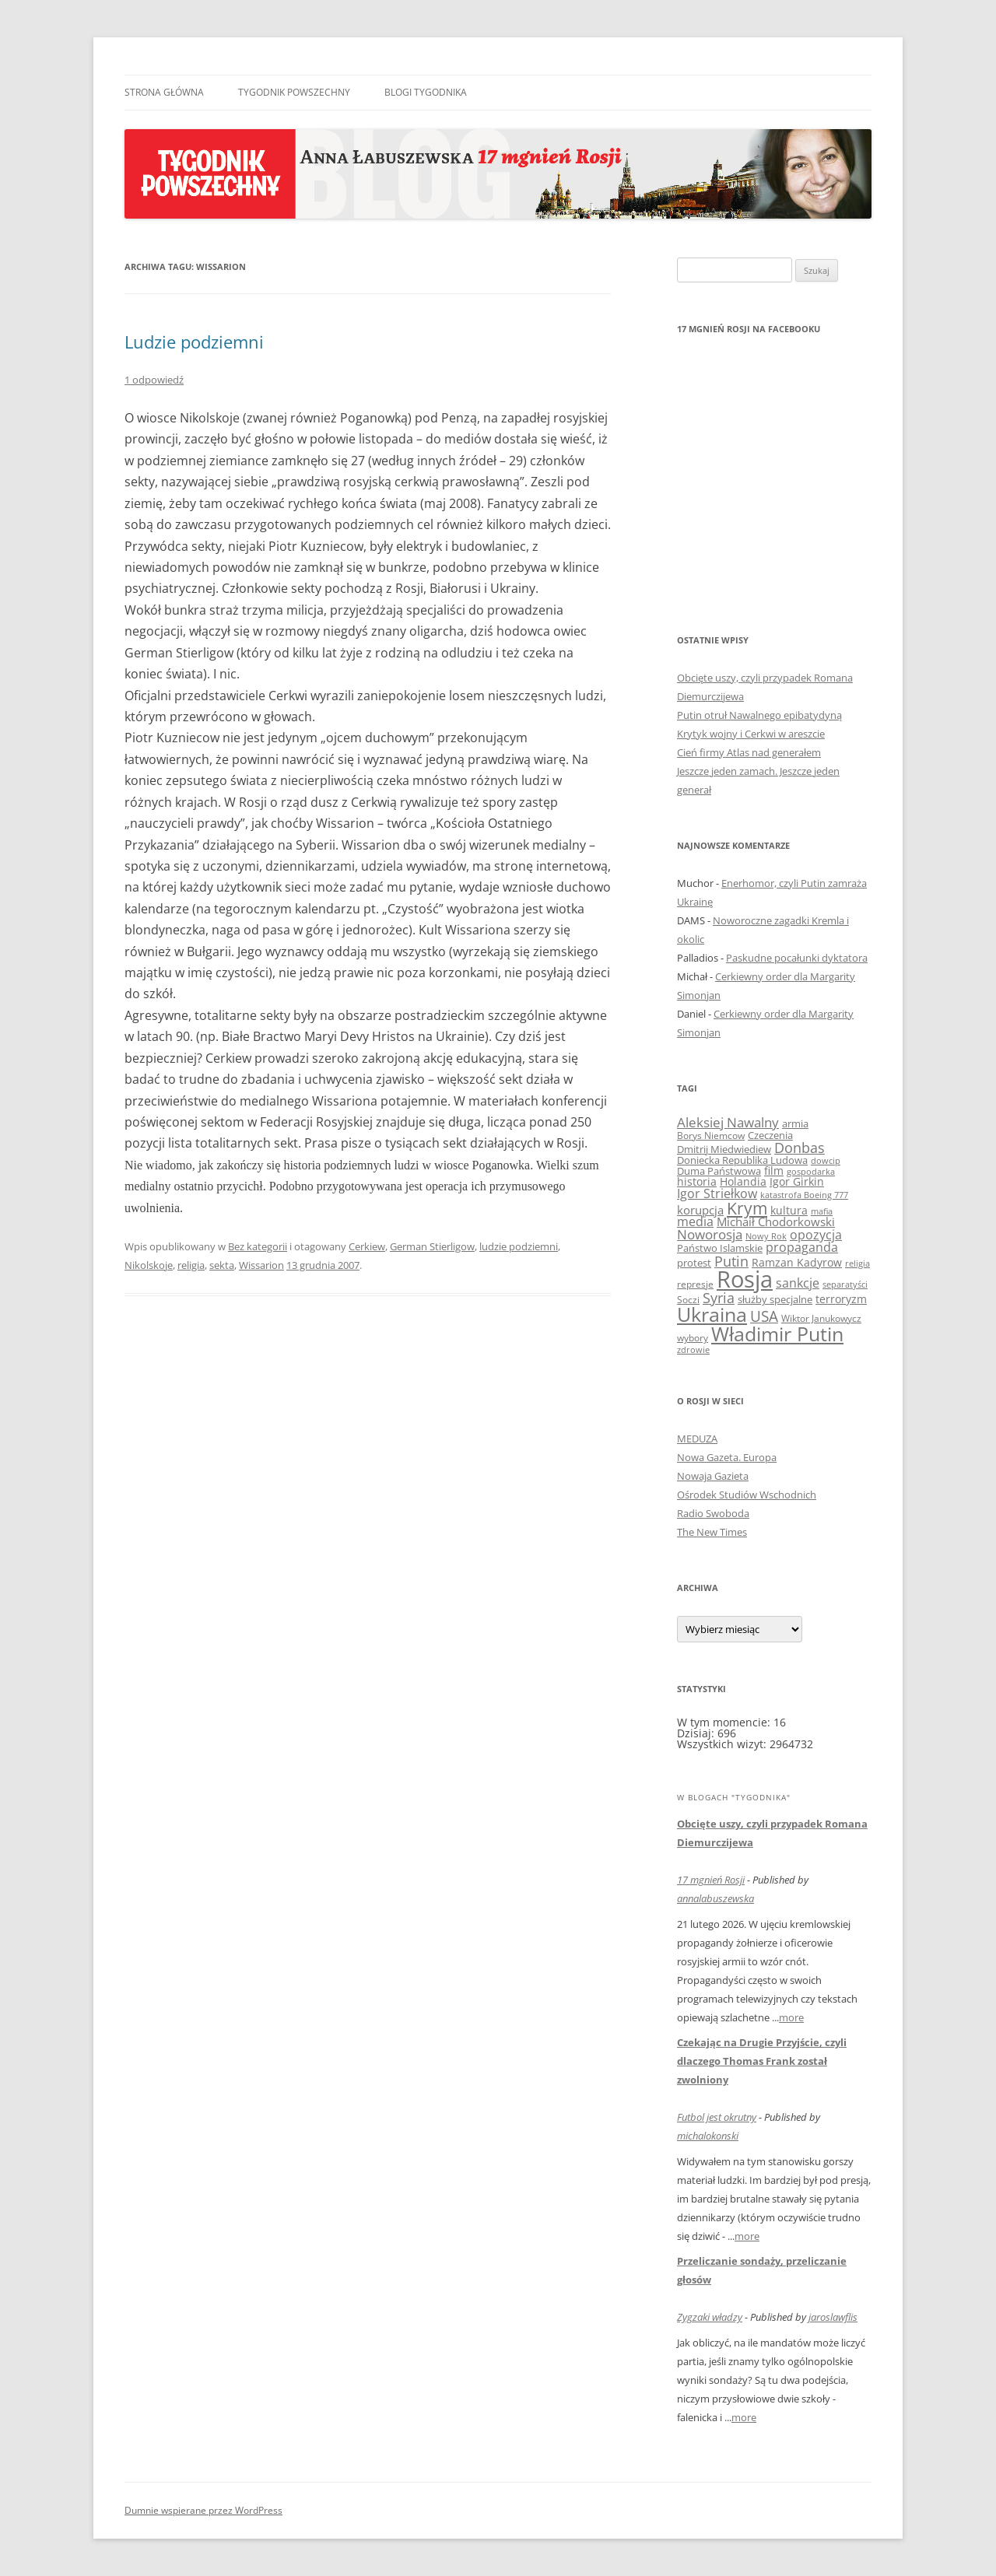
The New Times (712, 1532)
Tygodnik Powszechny (294, 92)
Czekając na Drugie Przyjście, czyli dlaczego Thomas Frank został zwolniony (762, 2061)
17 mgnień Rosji (711, 1880)
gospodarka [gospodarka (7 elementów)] (811, 1171)
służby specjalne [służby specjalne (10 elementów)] (775, 1299)
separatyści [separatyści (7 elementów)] (845, 1284)
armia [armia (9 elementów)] (795, 1123)
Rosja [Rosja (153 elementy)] (745, 1279)
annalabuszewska (715, 1898)
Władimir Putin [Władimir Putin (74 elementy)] (777, 1333)
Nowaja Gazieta (713, 1476)
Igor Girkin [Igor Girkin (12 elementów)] (797, 1181)
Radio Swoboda (713, 1513)
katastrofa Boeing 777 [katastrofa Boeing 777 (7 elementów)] (804, 1194)
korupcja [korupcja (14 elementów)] (700, 1210)
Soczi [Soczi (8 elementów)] (688, 1299)
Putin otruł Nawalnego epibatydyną (759, 715)
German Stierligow (432, 1246)
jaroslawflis (832, 2317)
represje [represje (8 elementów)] (695, 1284)
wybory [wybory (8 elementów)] (692, 1337)
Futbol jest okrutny (716, 2117)
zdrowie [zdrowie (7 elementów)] (693, 1349)
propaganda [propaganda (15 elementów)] (802, 1247)
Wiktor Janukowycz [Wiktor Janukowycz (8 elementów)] (821, 1318)
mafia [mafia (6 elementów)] (822, 1211)
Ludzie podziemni (194, 341)
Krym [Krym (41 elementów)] (747, 1208)
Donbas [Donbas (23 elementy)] (799, 1147)
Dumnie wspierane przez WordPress (203, 2510)
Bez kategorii (257, 1246)
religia (191, 1265)
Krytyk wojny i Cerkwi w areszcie (751, 734)
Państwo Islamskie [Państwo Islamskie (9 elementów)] (720, 1248)
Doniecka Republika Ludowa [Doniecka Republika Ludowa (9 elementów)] (742, 1160)
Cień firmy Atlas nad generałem (749, 752)
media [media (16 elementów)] (695, 1221)
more (791, 2017)
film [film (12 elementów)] (774, 1170)
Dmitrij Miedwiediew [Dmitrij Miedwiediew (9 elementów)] (724, 1149)
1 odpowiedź (154, 380)
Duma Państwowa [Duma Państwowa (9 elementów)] (719, 1171)
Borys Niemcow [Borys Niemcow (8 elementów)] (711, 1135)
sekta (221, 1265)
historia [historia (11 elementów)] (697, 1181)
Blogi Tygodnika (425, 92)
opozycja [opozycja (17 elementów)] (816, 1234)
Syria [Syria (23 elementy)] (719, 1297)
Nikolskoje (148, 1265)
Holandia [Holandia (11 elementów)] (743, 1181)
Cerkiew (367, 1246)
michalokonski (707, 2136)
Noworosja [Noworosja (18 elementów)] (709, 1234)
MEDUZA (697, 1439)
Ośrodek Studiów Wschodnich (746, 1495)
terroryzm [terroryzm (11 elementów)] (841, 1299)
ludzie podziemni (518, 1246)
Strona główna (164, 92)
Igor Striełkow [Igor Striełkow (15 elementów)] (717, 1193)
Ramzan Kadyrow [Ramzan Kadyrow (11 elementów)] (797, 1262)
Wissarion (261, 1265)
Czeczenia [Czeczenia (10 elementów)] (770, 1135)
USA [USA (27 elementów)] (764, 1316)
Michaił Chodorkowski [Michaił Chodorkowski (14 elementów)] (776, 1221)
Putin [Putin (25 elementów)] (731, 1260)
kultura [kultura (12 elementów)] (789, 1210)
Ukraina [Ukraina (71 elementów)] (712, 1314)
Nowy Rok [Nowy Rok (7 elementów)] (766, 1236)
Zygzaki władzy (709, 2317)
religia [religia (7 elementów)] (857, 1263)
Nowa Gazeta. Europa (727, 1457)
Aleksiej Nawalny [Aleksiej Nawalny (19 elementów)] (728, 1122)
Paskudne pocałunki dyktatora (797, 958)
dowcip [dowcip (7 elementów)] (825, 1160)
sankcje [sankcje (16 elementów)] (797, 1283)
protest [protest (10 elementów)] (694, 1263)
